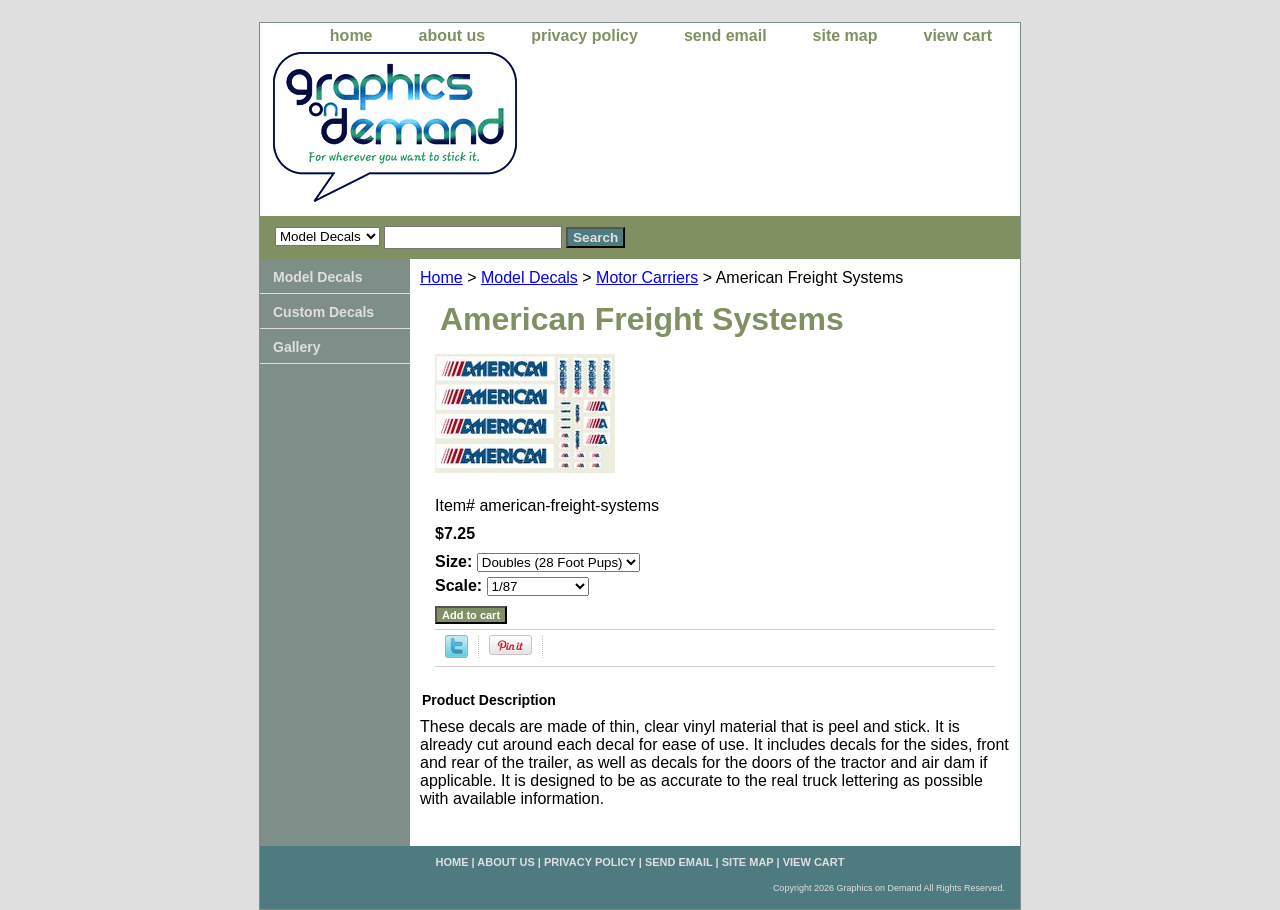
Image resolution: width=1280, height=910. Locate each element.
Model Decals (529, 277)
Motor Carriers (647, 277)
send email (725, 35)
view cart (958, 35)
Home (441, 277)
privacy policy (584, 35)
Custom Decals (323, 312)
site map (845, 35)
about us (452, 35)
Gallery (296, 347)
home (351, 35)
